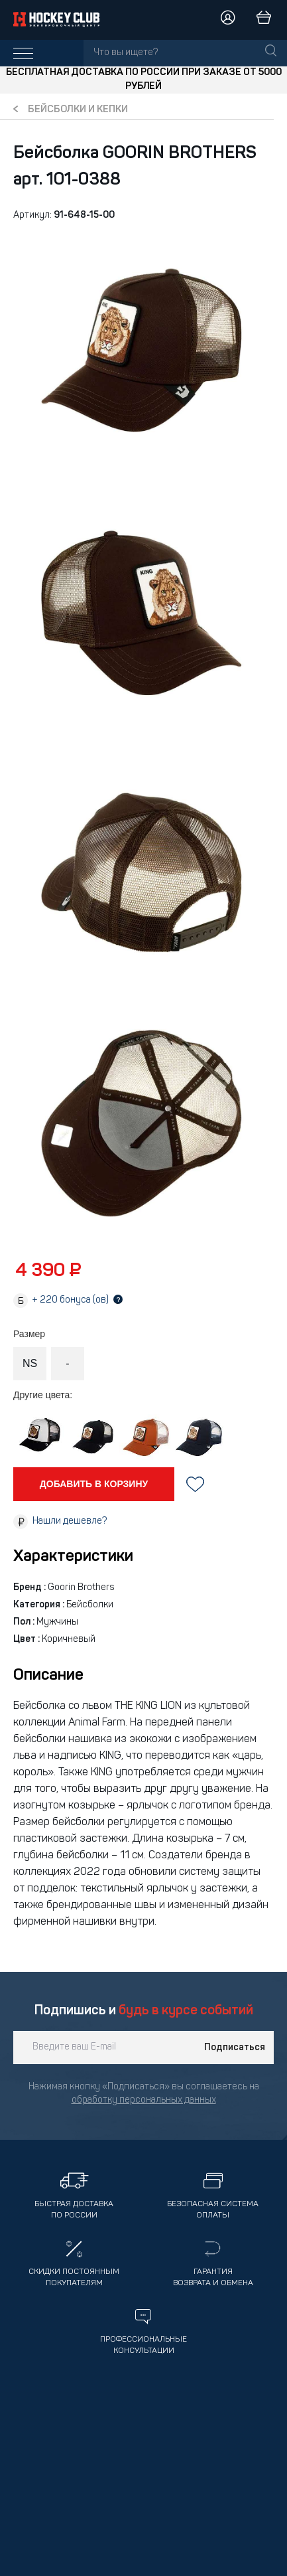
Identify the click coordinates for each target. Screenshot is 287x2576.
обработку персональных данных (144, 2100)
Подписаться (234, 2047)
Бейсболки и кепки (78, 110)
